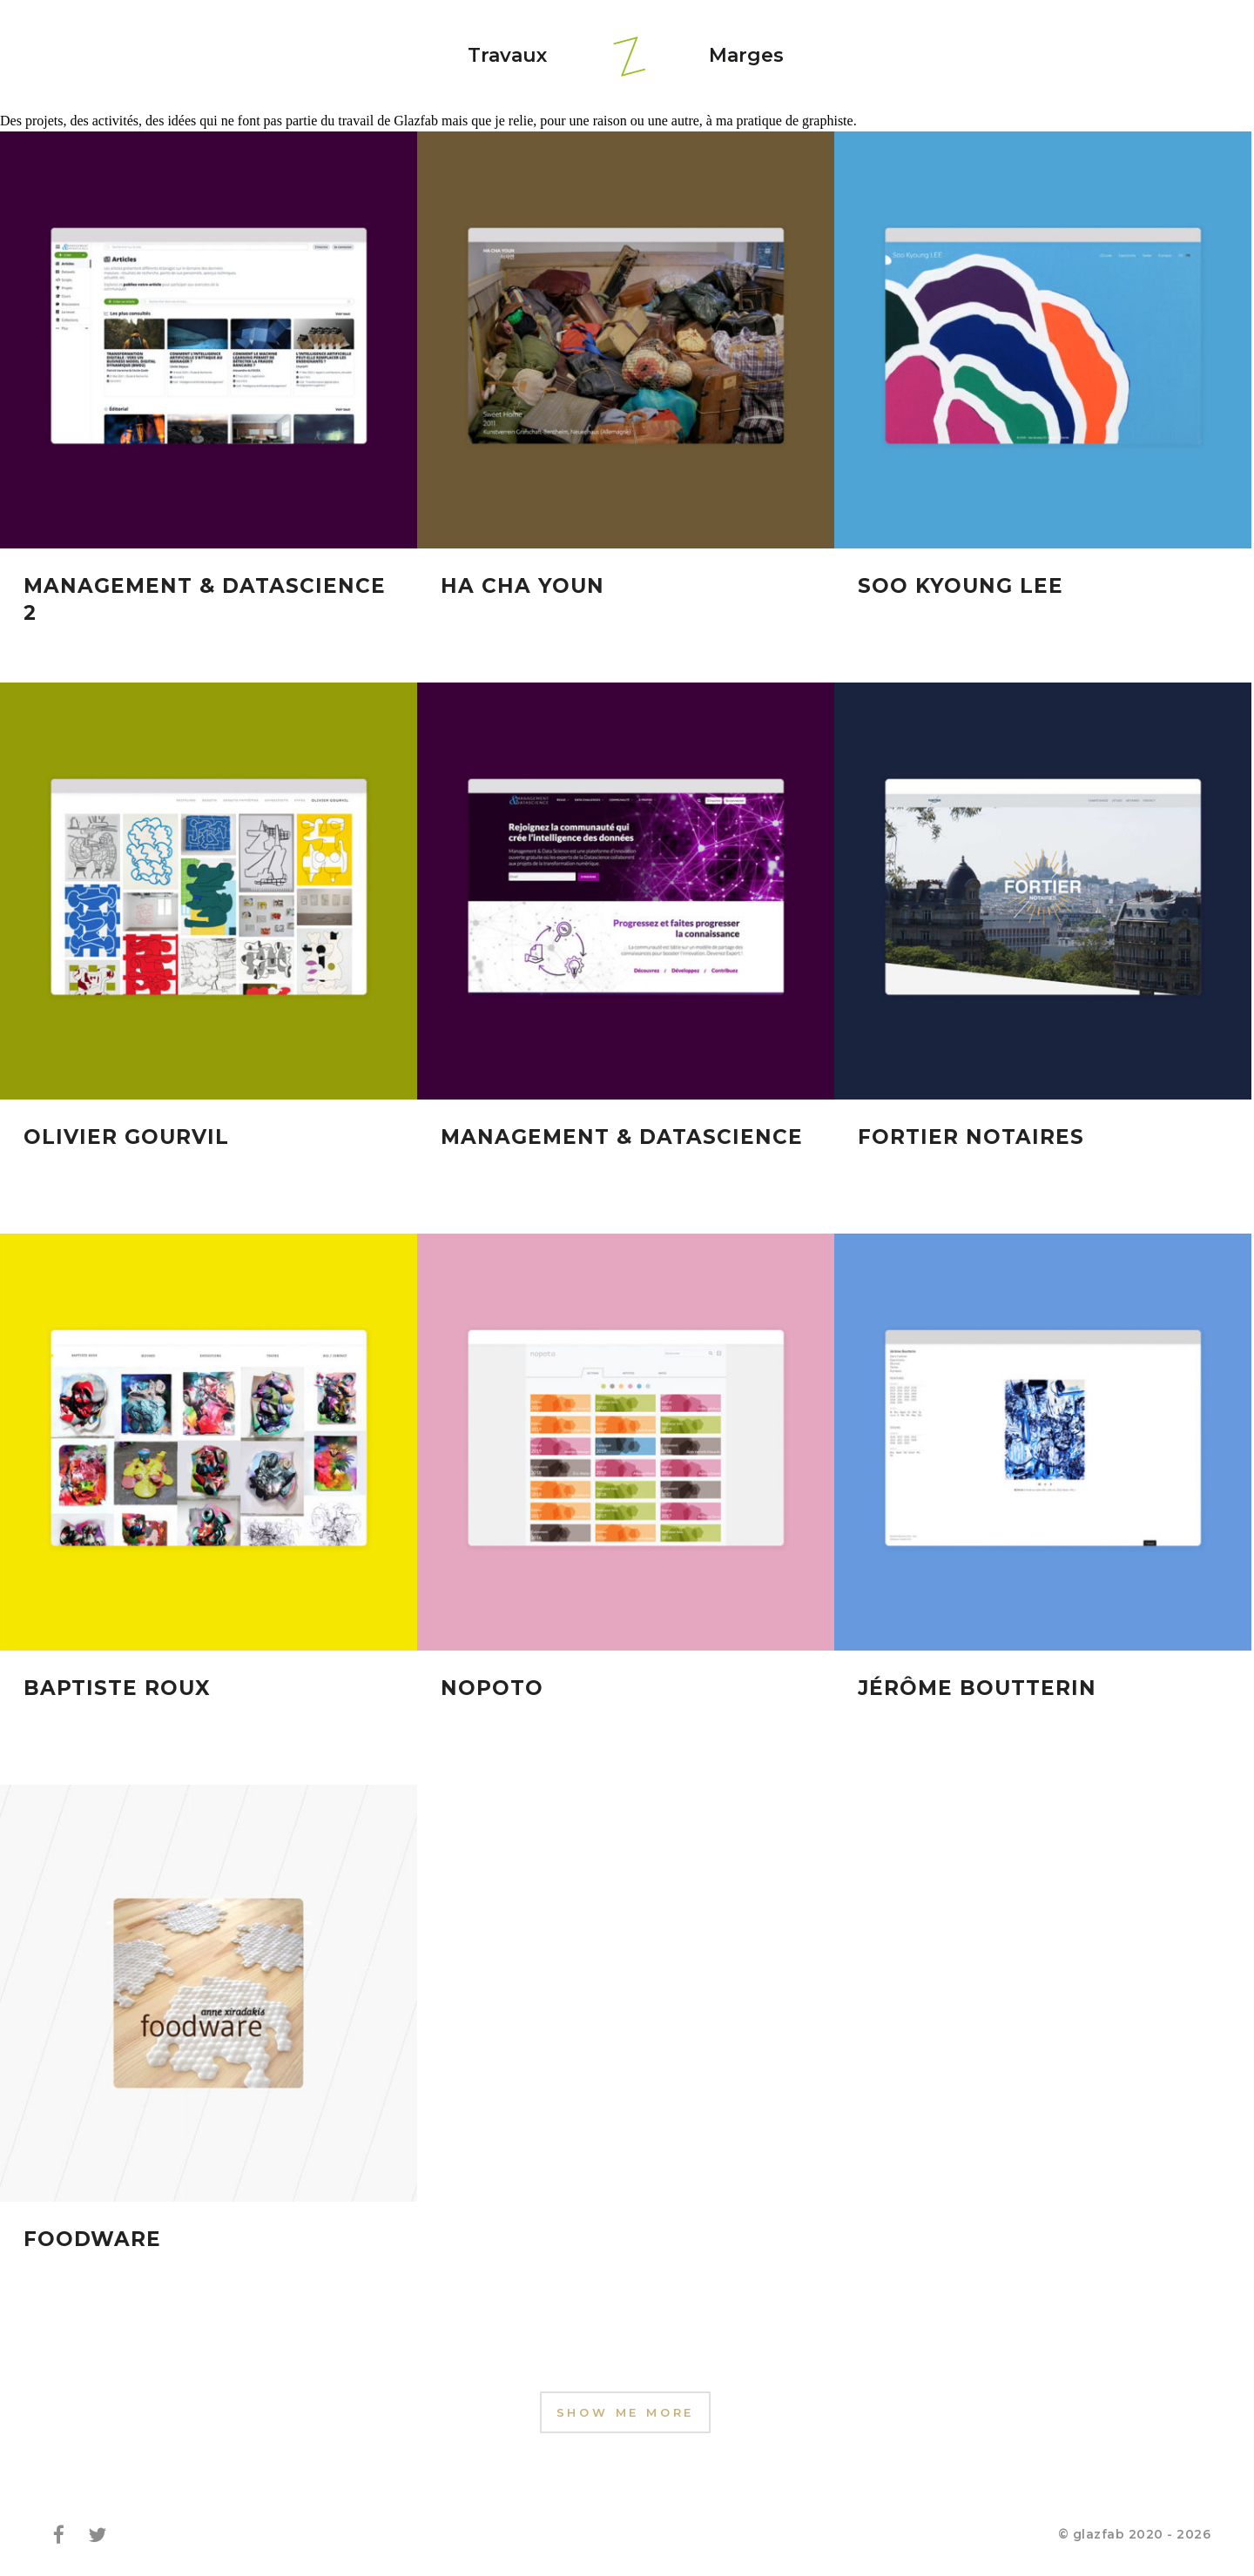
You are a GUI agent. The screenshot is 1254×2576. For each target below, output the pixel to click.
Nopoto (492, 1691)
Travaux (507, 55)
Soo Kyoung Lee (960, 586)
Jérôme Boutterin (977, 1691)
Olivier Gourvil (126, 1139)
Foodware (92, 2243)
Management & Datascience (622, 1139)
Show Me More (625, 2412)
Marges (746, 55)
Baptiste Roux (117, 1691)
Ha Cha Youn (522, 586)
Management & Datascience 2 (205, 599)
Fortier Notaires (971, 1139)
